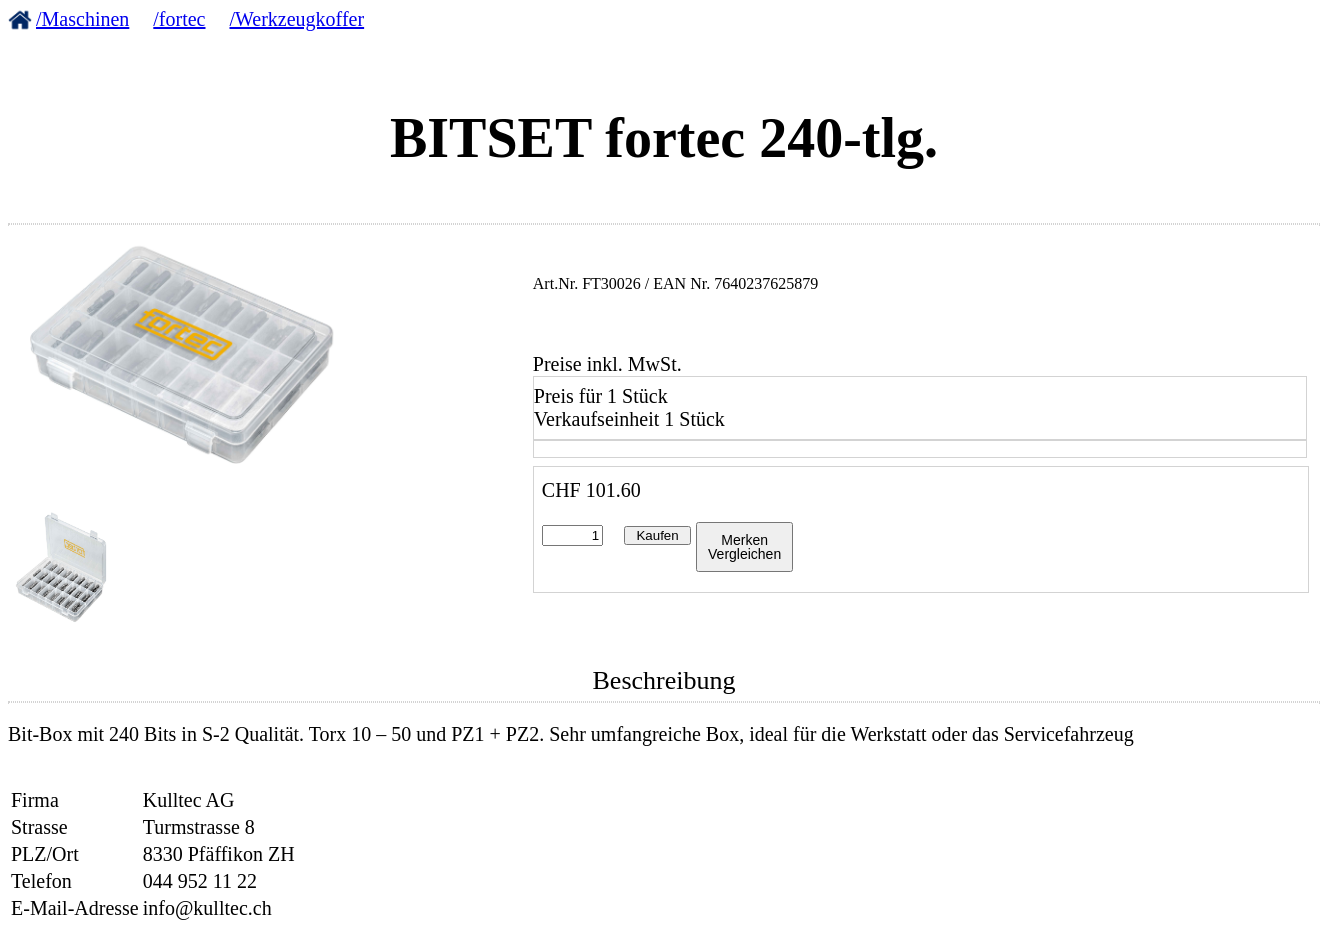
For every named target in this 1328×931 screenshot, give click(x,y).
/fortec (179, 19)
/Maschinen (82, 19)
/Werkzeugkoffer (297, 19)
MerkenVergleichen (744, 547)
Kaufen (657, 535)
